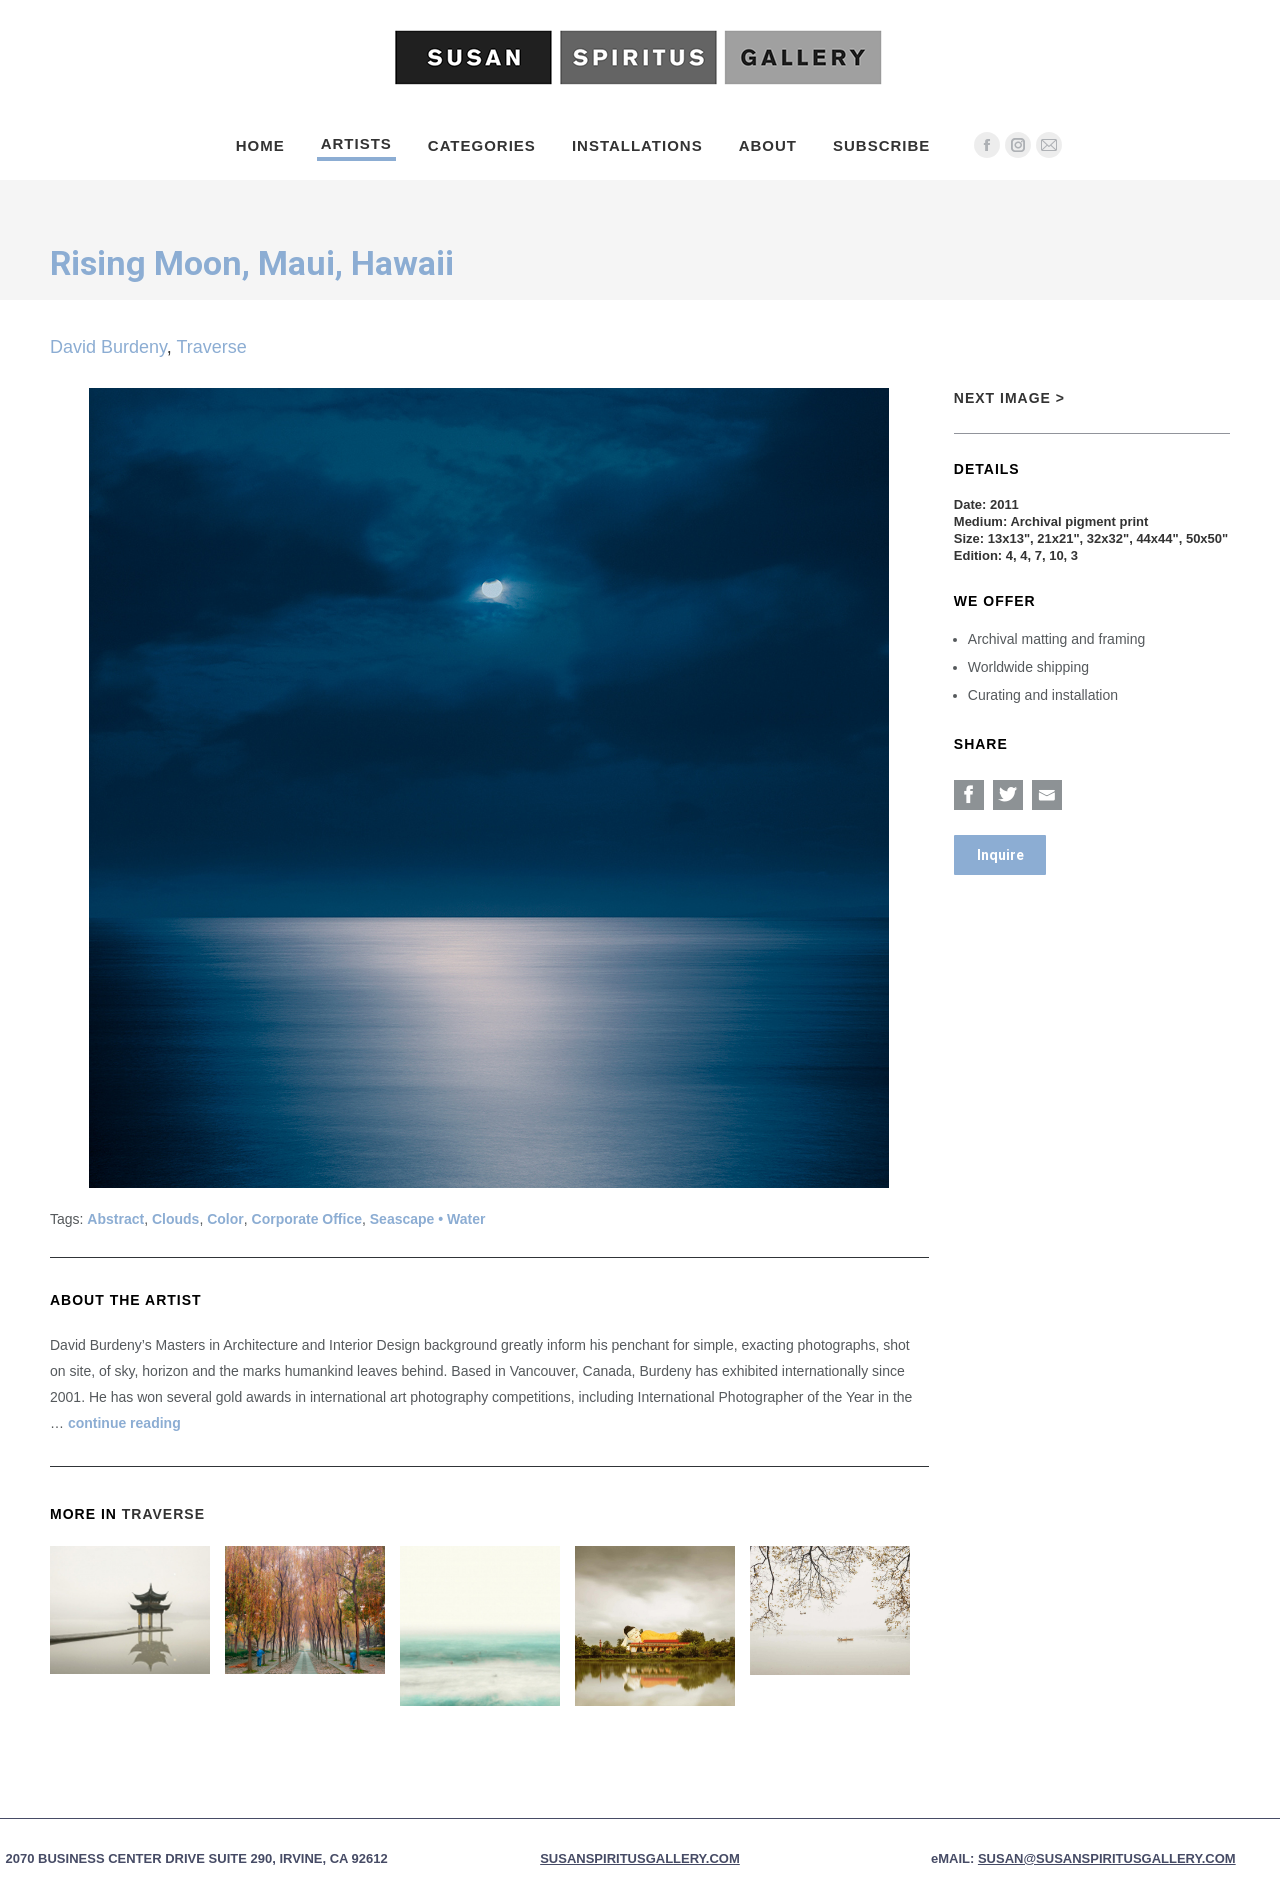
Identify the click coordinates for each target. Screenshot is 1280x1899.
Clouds (175, 1219)
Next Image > (1009, 398)
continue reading (124, 1423)
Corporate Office (307, 1219)
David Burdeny (108, 347)
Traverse (211, 347)
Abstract (115, 1219)
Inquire (1000, 855)
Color (225, 1219)
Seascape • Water (428, 1219)
